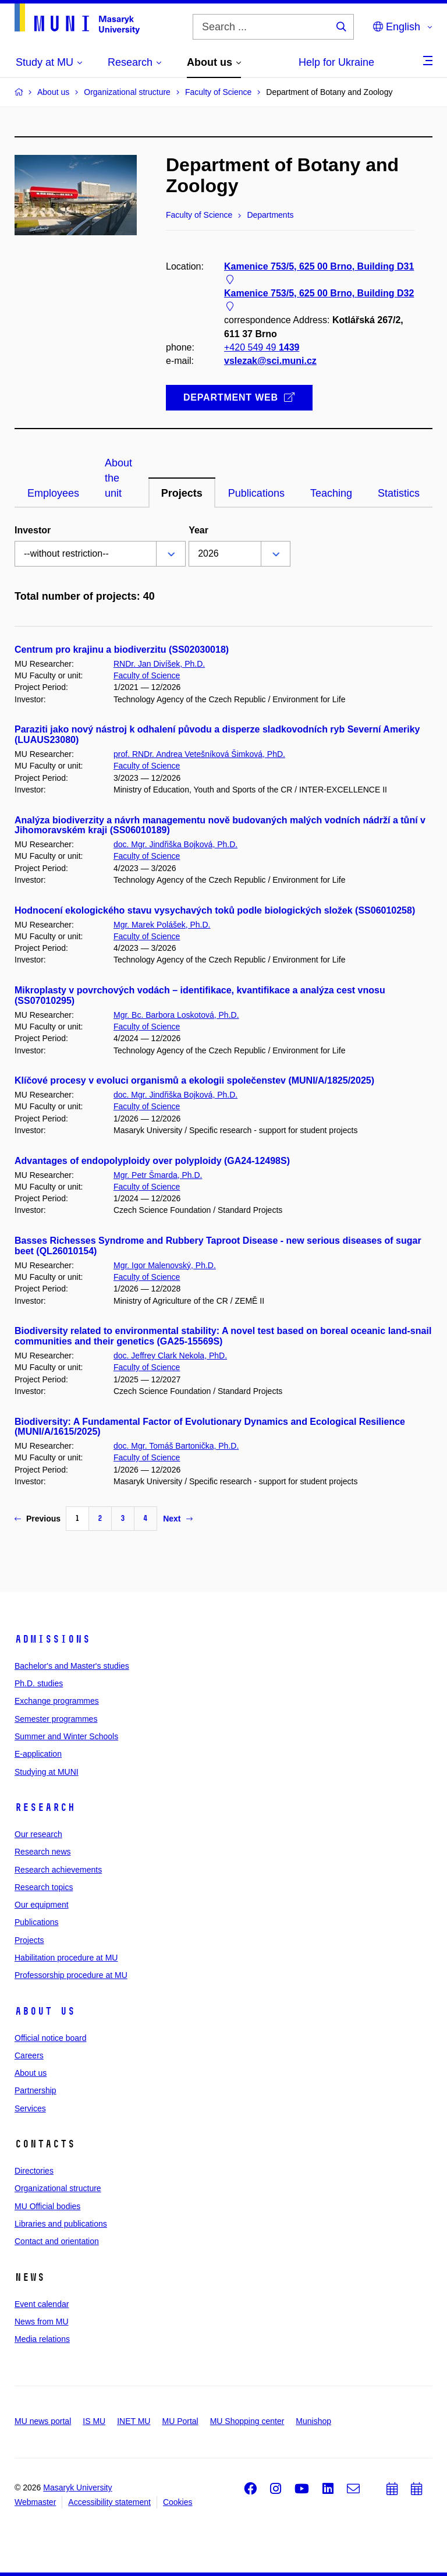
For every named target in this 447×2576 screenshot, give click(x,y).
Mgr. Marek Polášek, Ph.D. (162, 924)
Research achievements (58, 1869)
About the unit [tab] (118, 478)
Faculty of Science (146, 675)
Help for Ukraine (336, 62)
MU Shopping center (247, 2421)
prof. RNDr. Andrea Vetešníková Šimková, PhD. (199, 754)
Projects (29, 1940)
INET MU (133, 2421)
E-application (38, 1753)
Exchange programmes (57, 1700)
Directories (34, 2170)
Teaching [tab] (331, 493)
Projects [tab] (182, 493)
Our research (38, 1834)
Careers (29, 2055)
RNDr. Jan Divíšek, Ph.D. (159, 663)
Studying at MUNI (47, 1772)
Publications (37, 1922)
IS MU (94, 2421)
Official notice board (50, 2038)
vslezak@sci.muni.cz (270, 361)
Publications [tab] (256, 493)
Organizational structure (58, 2188)
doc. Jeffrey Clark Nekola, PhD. (170, 1355)
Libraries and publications (61, 2223)
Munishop (313, 2421)
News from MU (42, 2321)
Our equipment (42, 1904)
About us (45, 2011)
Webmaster (35, 2502)
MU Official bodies (47, 2206)
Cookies (178, 2502)
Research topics (44, 1887)
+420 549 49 (261, 347)
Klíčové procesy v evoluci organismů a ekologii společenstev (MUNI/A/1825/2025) (194, 1080)
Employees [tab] (53, 493)
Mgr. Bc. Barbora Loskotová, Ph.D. (176, 1015)
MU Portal (180, 2421)
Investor (33, 530)
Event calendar (42, 2304)
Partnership (35, 2090)
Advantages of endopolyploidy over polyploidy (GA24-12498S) (152, 1161)
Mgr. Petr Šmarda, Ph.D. (158, 1175)
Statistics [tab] (399, 493)
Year (198, 530)
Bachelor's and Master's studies (72, 1666)
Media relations (42, 2339)
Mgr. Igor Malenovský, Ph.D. (164, 1265)
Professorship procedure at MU (71, 1975)
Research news (43, 1851)
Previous (38, 1518)
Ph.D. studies (39, 1683)
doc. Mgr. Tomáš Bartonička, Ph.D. (176, 1445)
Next (177, 1518)
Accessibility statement (109, 2502)
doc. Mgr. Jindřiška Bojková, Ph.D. (175, 844)
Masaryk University (77, 2487)
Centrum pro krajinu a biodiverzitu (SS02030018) (122, 649)
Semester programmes (56, 1719)
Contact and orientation (57, 2241)
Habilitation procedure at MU (66, 1957)
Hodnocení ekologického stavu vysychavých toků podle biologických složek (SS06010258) (215, 910)
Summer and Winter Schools (66, 1736)
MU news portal (43, 2421)
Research (45, 1807)
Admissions (52, 1639)
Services (30, 2108)
